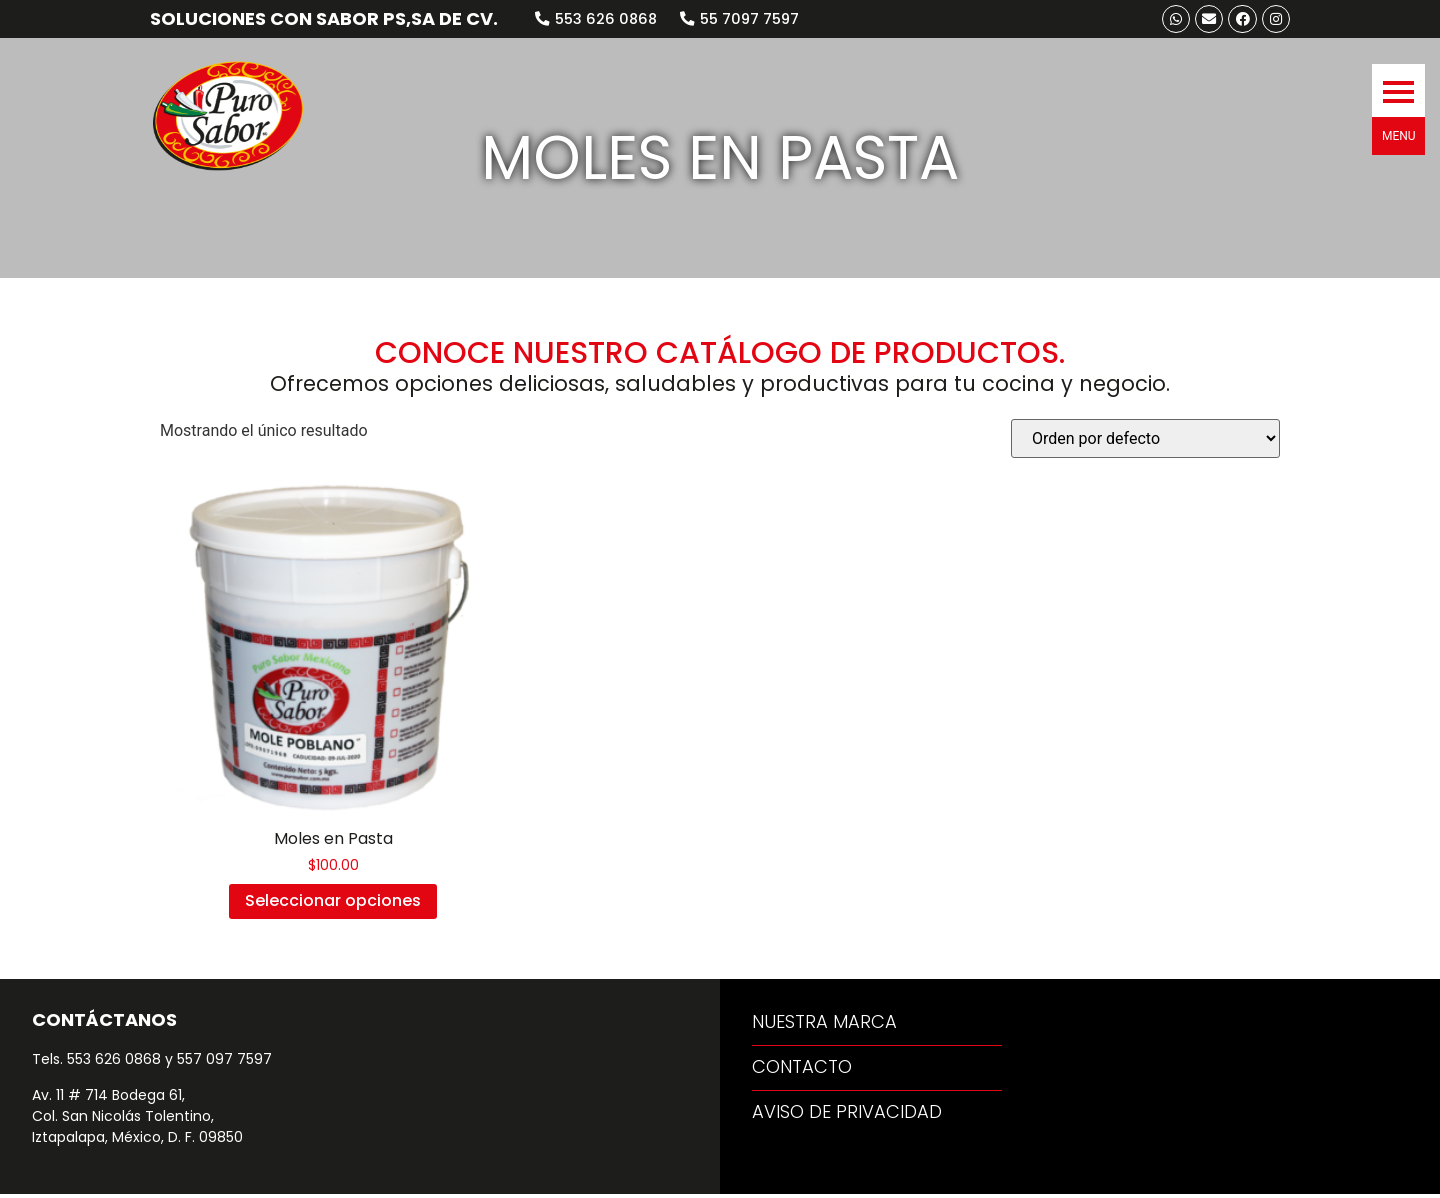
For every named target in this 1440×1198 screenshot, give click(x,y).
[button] (1398, 76)
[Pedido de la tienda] (1145, 442)
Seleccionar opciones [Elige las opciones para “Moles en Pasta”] (333, 904)
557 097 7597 (224, 1063)
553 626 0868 (114, 1063)
